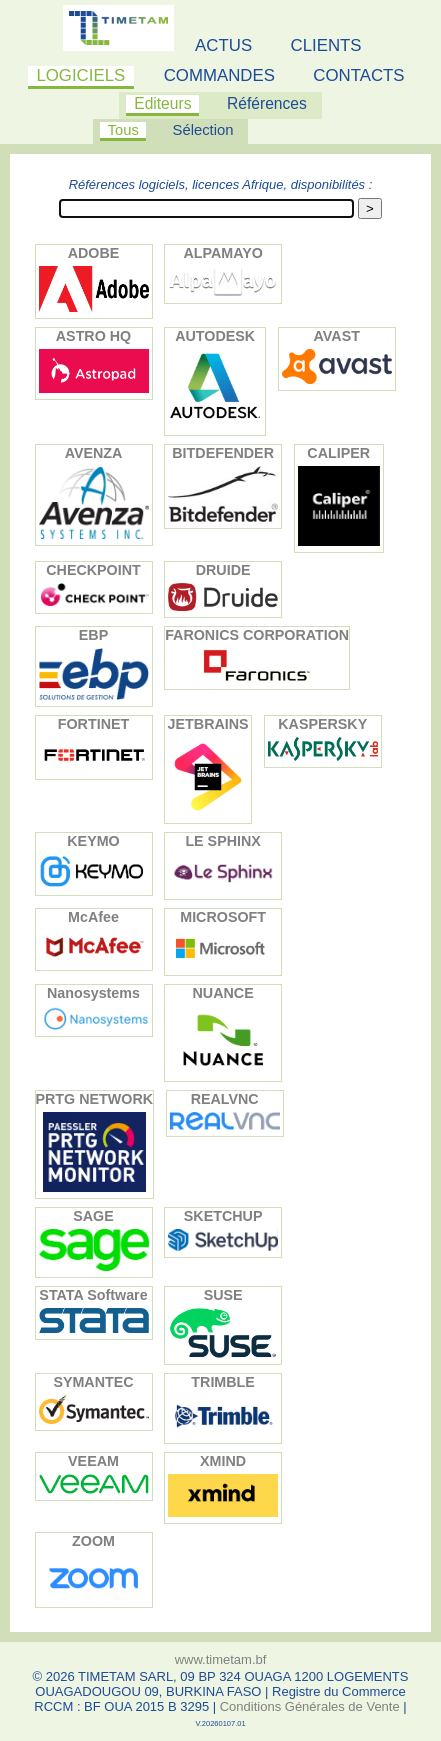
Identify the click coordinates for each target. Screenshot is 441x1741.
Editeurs (162, 103)
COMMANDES (219, 75)
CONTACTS (358, 75)
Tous (123, 130)
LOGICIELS (80, 75)
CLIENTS (326, 45)
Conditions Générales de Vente (310, 1706)
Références (267, 103)
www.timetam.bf (221, 1659)
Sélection (203, 130)
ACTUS (223, 45)
